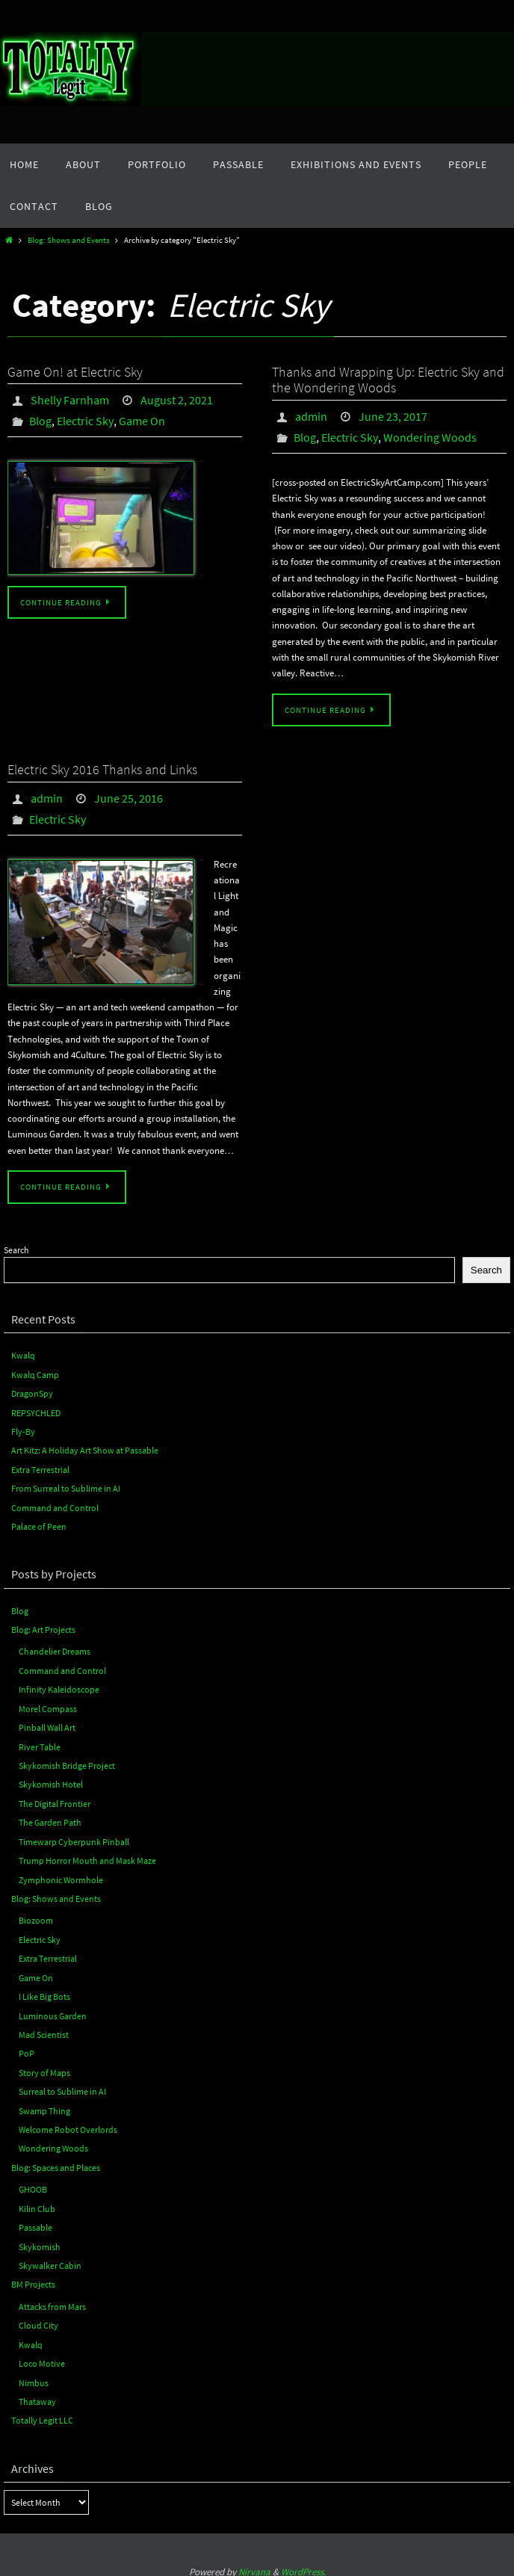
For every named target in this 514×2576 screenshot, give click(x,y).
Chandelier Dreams (54, 1649)
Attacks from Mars (52, 2298)
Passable (35, 2220)
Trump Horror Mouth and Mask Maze (87, 1856)
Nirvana (254, 2563)
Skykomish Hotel (51, 1781)
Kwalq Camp (35, 1374)
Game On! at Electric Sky (75, 371)
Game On (142, 420)
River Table (40, 1743)
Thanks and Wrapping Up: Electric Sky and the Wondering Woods (388, 380)
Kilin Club (37, 2201)
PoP (26, 2048)
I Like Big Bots (44, 1991)
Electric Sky (85, 420)
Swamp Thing (44, 2104)
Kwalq (23, 1355)
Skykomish (40, 2238)
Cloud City (38, 2317)
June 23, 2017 (393, 416)
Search (16, 1249)
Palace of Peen (38, 1525)
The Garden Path (50, 1818)
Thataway (37, 2392)
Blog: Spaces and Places (55, 2160)
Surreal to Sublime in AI (62, 2085)
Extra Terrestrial (40, 1468)
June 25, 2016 (128, 798)
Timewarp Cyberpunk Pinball (74, 1838)
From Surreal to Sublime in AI (65, 1487)
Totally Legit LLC (42, 2411)
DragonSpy (32, 1393)
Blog (40, 420)
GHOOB (33, 2182)
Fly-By (23, 1430)
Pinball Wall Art (47, 1724)
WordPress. (303, 2563)
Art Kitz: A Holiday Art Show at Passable (84, 1449)
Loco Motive (42, 2355)
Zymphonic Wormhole (61, 1875)
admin (311, 416)
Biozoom (36, 1915)
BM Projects (33, 2276)
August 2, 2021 (176, 399)
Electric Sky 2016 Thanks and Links (102, 769)
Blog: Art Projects (43, 1627)
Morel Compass (48, 1705)
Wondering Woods (430, 437)
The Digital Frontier (54, 1800)
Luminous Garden (53, 2010)
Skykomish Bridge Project (67, 1762)
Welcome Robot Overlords (68, 2122)
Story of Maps (44, 2066)
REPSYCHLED (36, 1412)
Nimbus (34, 2373)
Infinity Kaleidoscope (59, 1687)
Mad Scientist (44, 2028)
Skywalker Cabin (50, 2258)
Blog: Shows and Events (69, 240)
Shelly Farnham (70, 399)
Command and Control (55, 1506)
